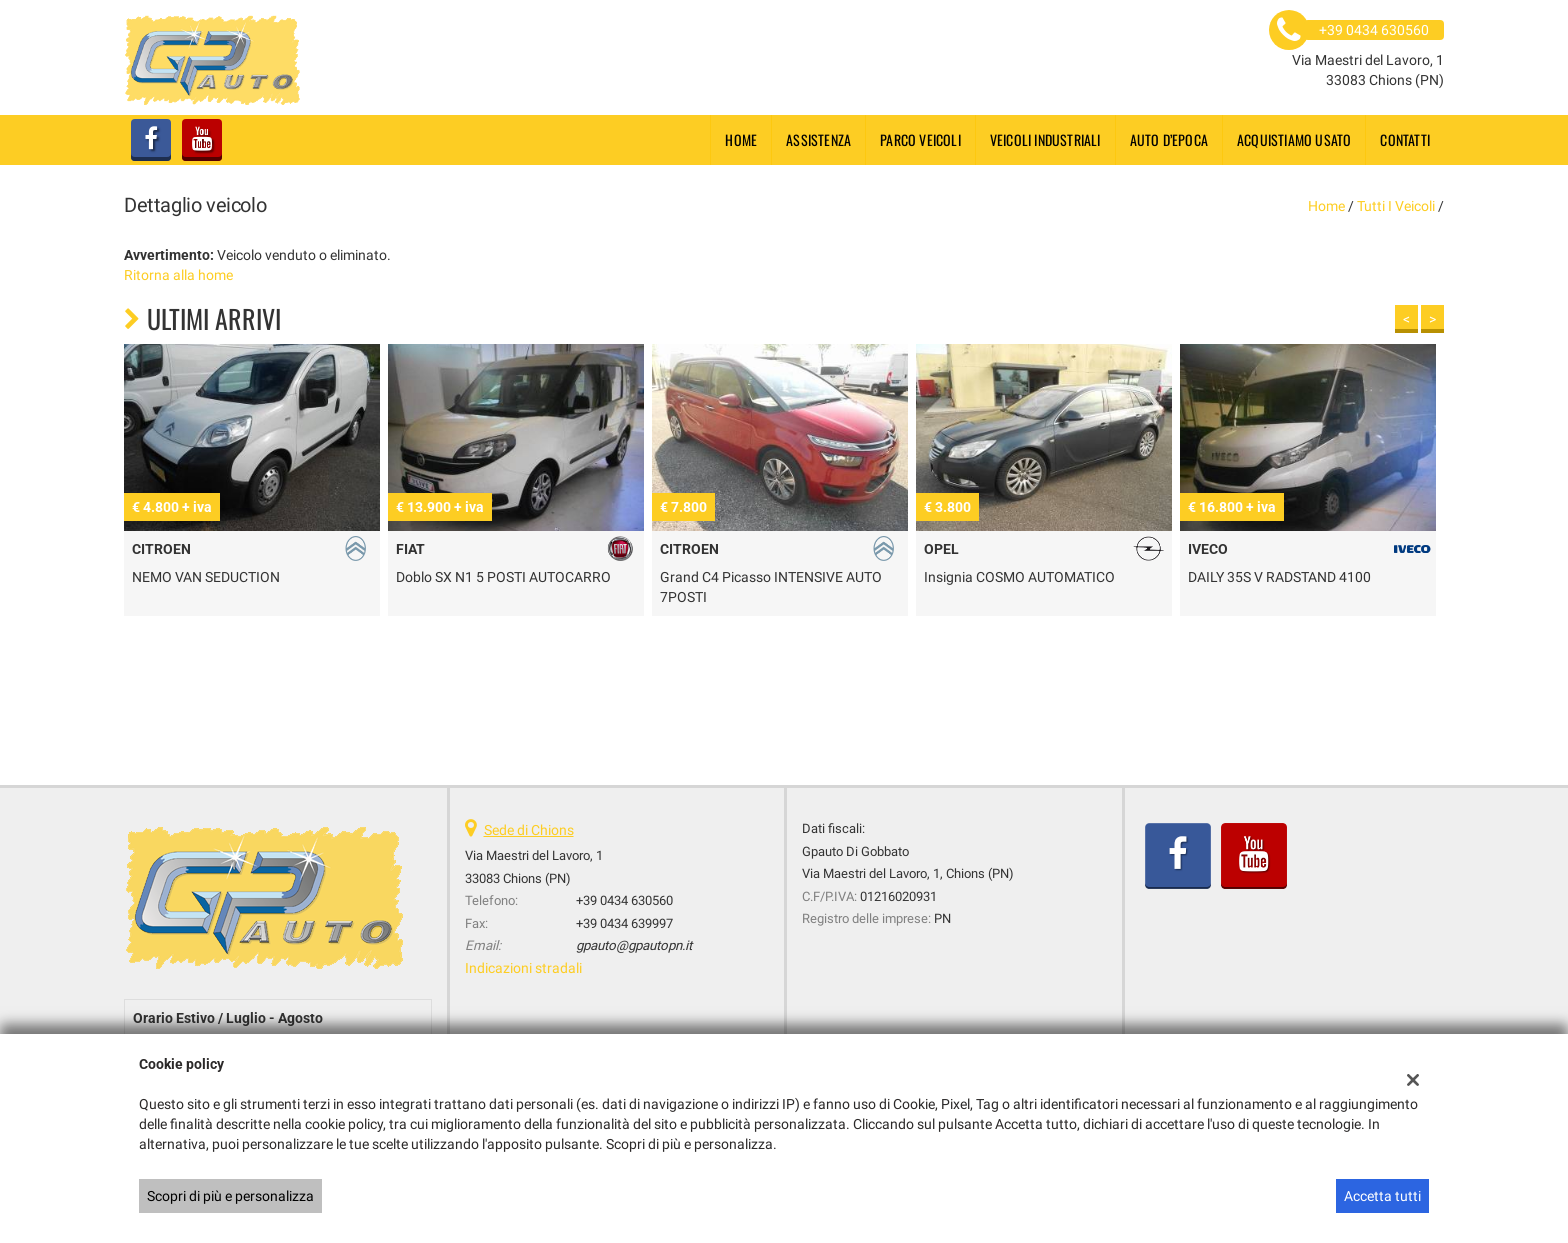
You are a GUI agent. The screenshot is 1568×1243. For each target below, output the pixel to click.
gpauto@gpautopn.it (634, 945)
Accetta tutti (1382, 1196)
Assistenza (818, 139)
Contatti (1405, 139)
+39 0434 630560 (624, 900)
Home (741, 139)
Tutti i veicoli (1396, 206)
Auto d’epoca (1169, 139)
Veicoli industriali (1045, 139)
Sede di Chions (529, 830)
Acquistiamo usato (1294, 139)
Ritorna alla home (178, 275)
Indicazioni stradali (523, 968)
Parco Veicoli (920, 139)
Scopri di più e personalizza (230, 1196)
